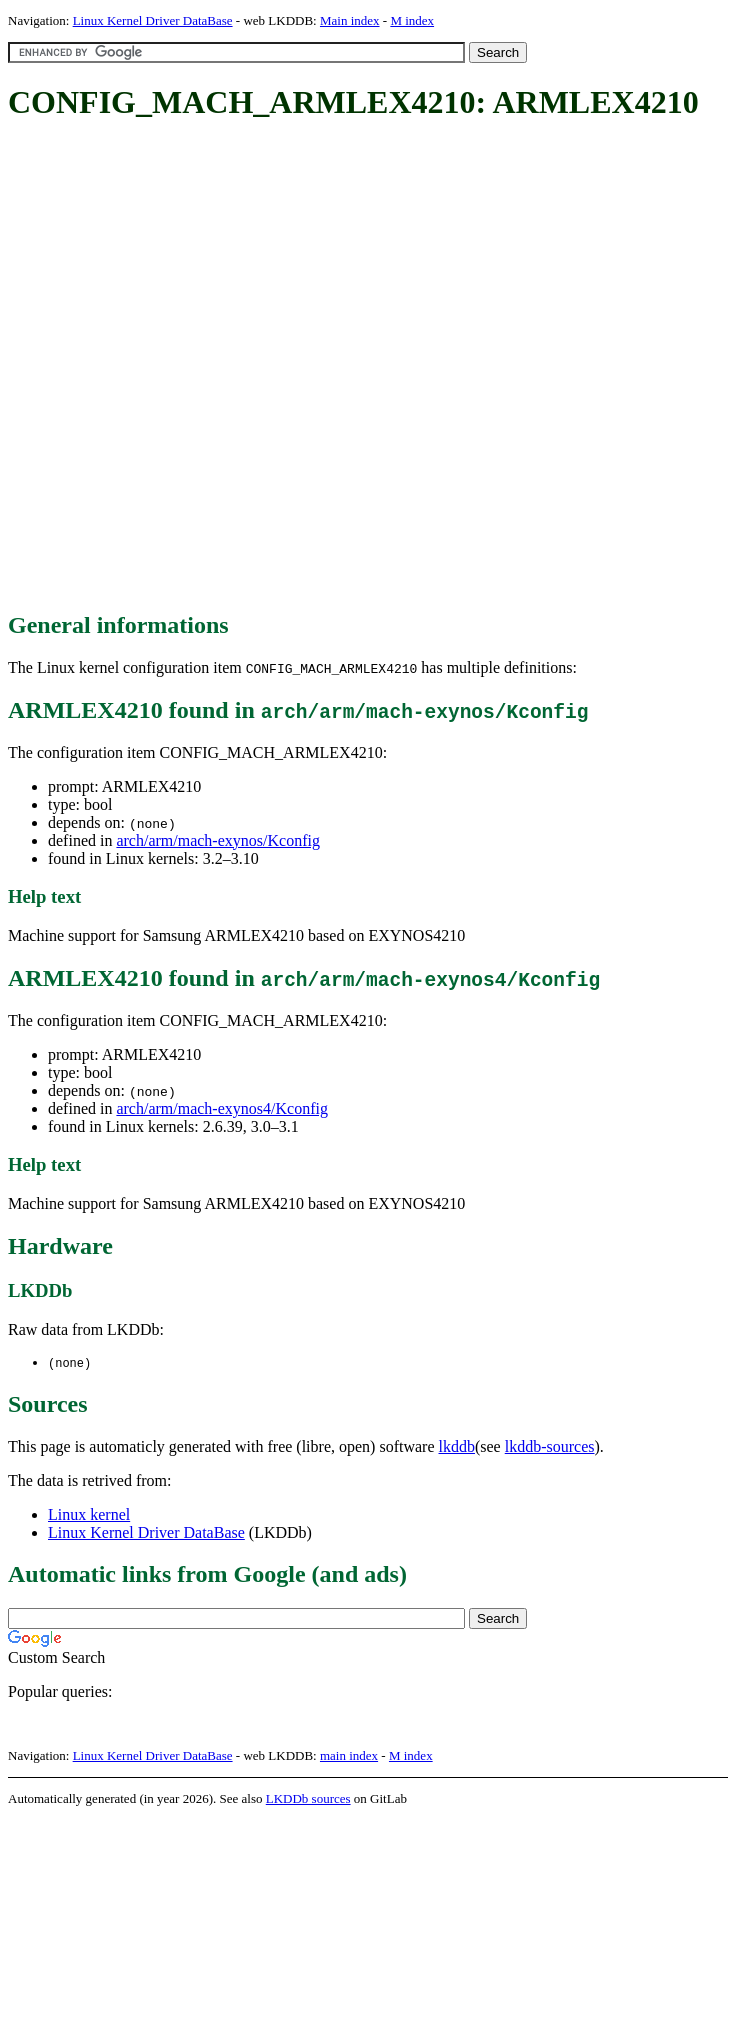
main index (349, 1756)
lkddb (457, 1447)
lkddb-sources (550, 1447)
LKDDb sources (308, 1799)
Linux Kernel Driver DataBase (153, 20)
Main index (350, 20)
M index (412, 20)
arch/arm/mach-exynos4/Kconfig (221, 1108)
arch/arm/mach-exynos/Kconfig (217, 840)
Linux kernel (89, 1515)
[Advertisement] (224, 367)
